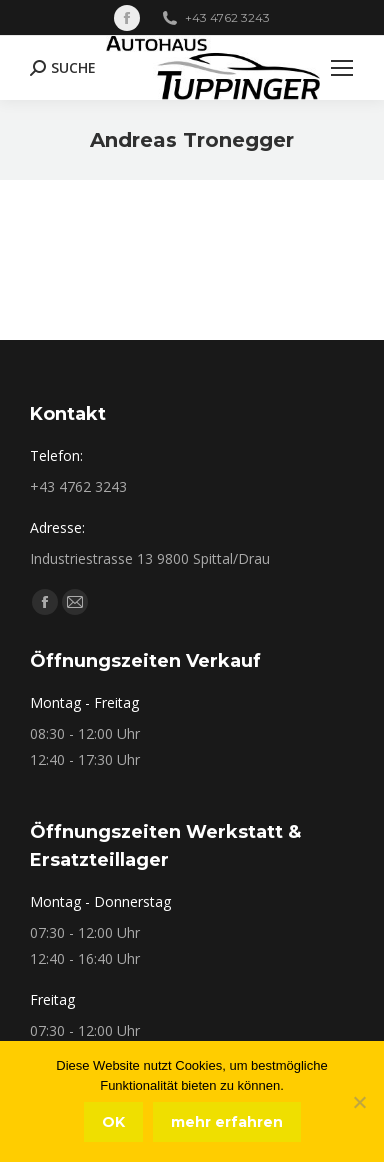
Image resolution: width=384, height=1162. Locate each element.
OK (113, 1122)
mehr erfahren (227, 1122)
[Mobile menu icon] (342, 68)
